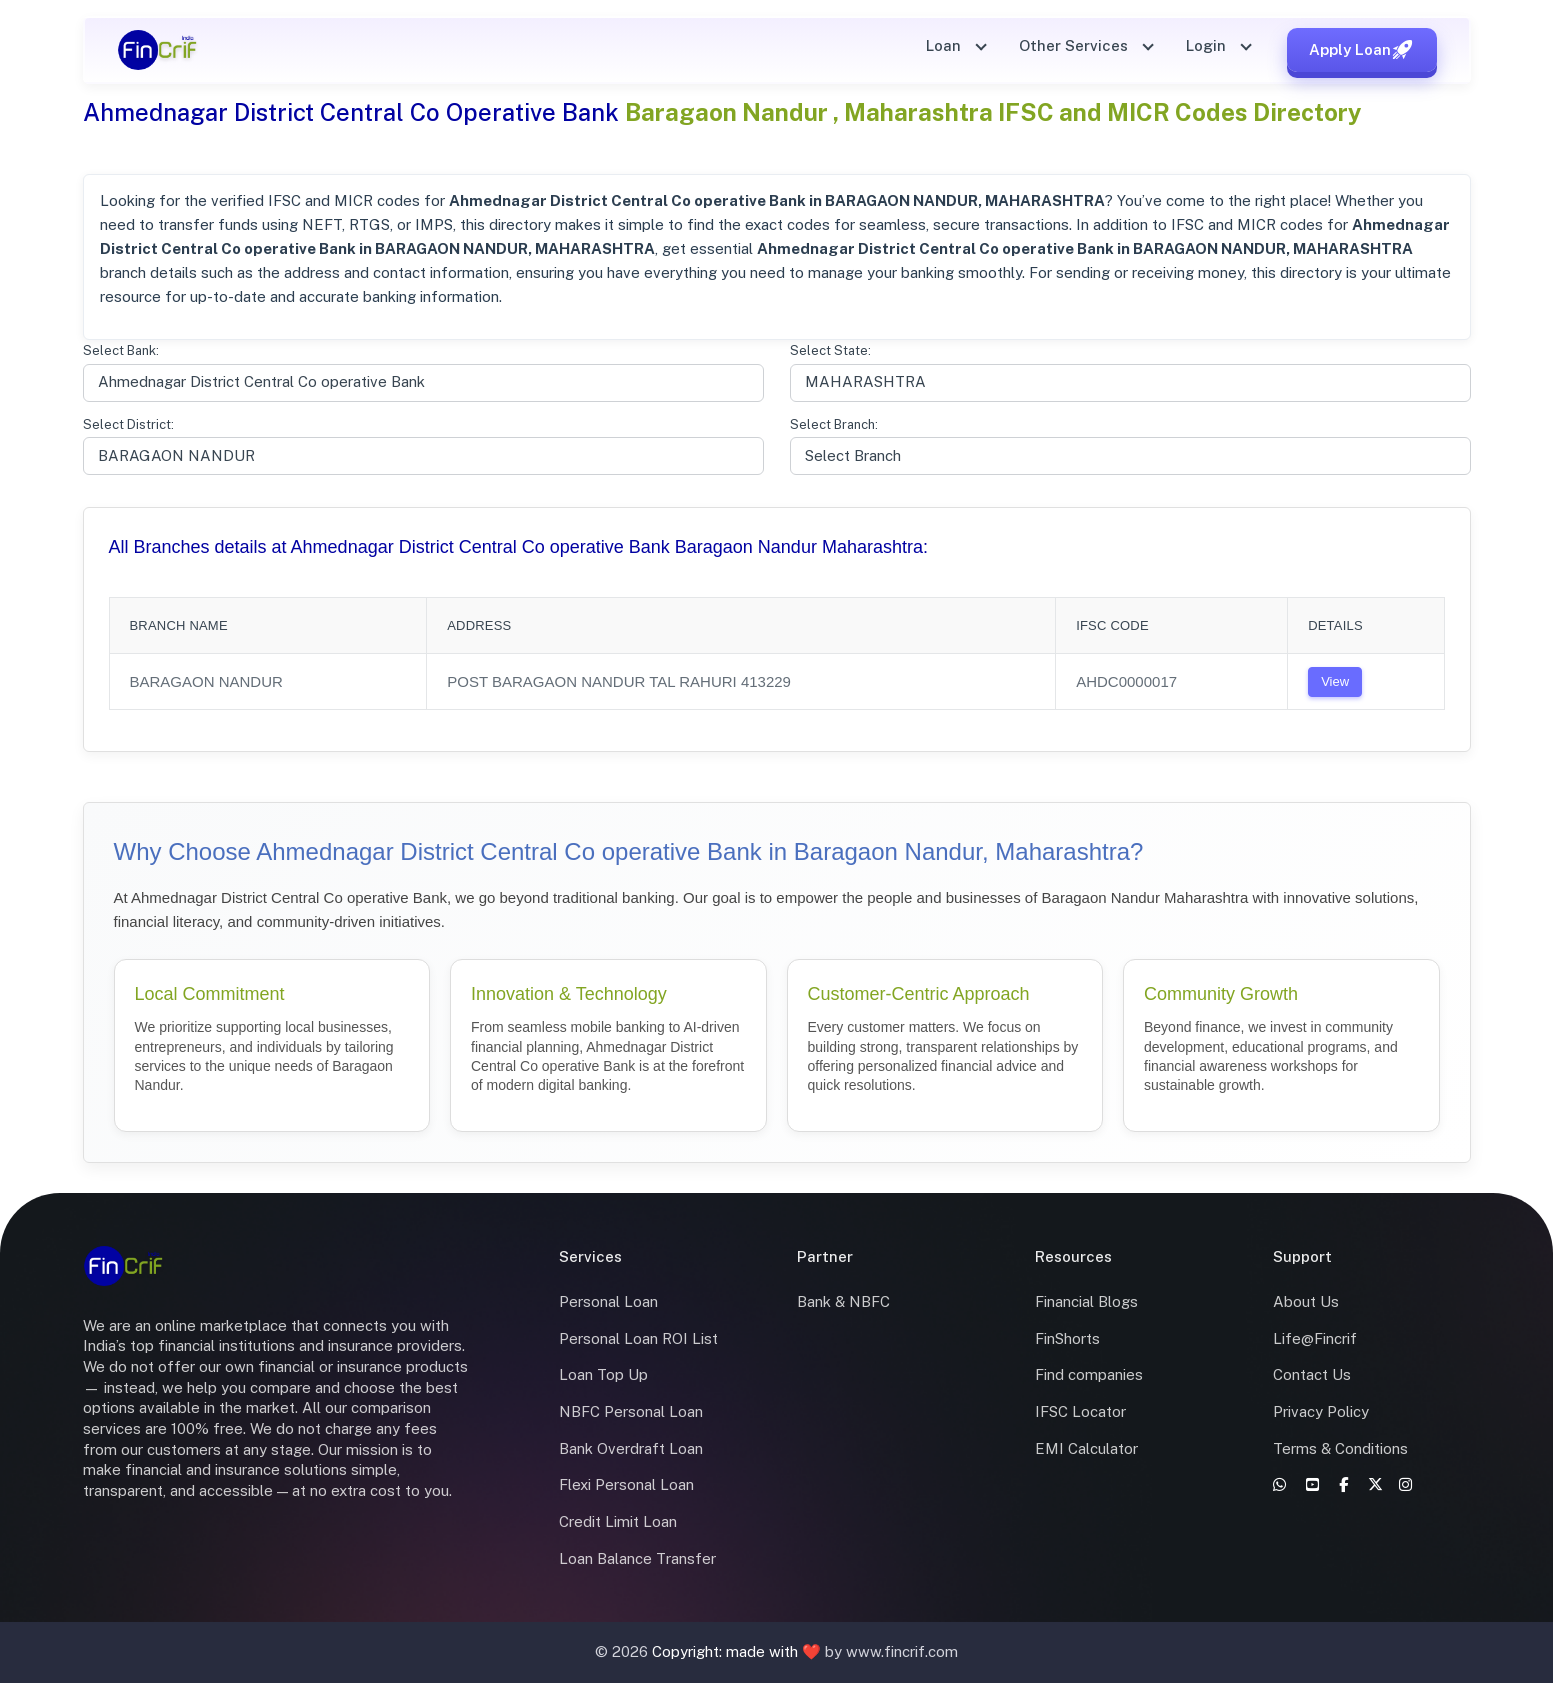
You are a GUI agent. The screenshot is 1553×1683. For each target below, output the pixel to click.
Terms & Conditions (1340, 1448)
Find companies (1089, 1374)
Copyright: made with (727, 1651)
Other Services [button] (1075, 45)
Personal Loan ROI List (638, 1338)
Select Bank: (121, 350)
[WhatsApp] (1281, 1484)
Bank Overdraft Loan (631, 1448)
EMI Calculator (1086, 1448)
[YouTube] (1314, 1484)
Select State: (830, 350)
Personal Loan (608, 1301)
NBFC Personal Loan (631, 1411)
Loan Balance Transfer (637, 1558)
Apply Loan (1362, 50)
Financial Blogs (1086, 1301)
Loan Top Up (603, 1374)
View (1335, 681)
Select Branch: (834, 424)
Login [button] (1208, 45)
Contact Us (1312, 1374)
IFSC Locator (1080, 1411)
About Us (1306, 1301)
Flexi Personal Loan (626, 1484)
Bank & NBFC (843, 1301)
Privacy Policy (1321, 1411)
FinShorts (1067, 1338)
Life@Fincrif (1315, 1338)
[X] (1377, 1484)
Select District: (128, 424)
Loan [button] (945, 45)
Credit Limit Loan (618, 1521)
